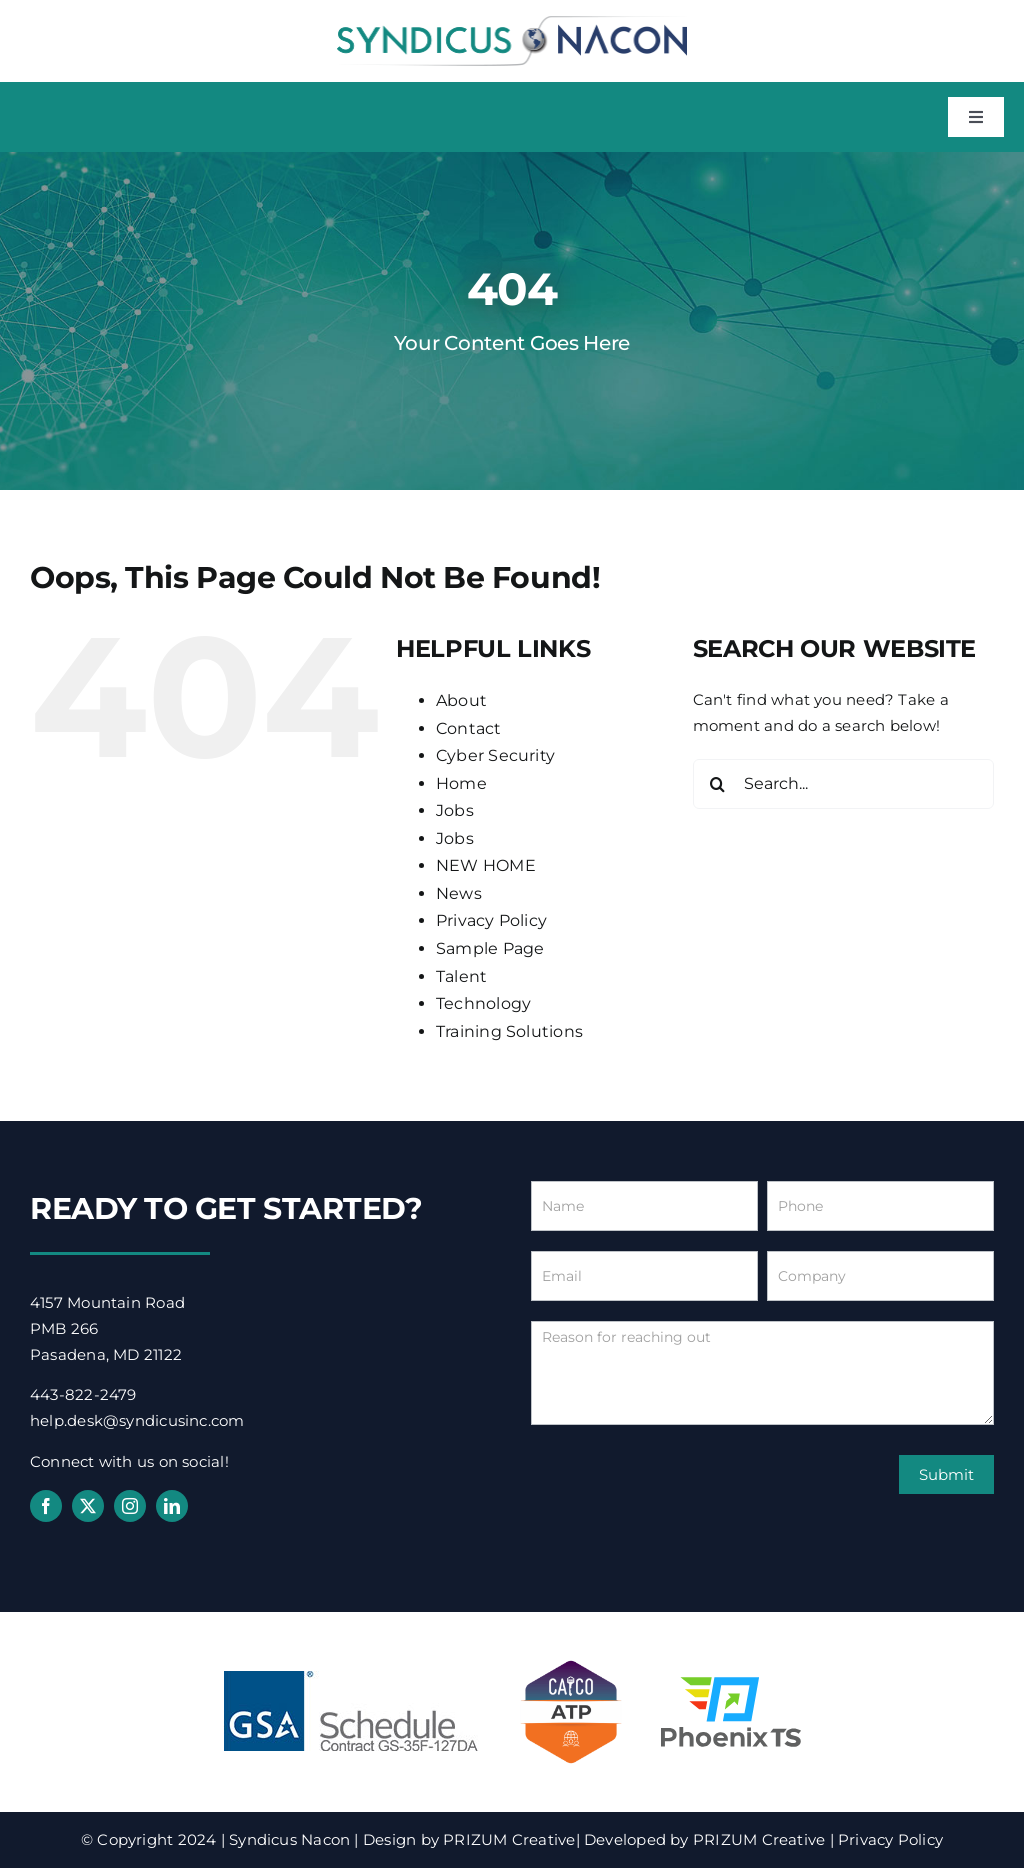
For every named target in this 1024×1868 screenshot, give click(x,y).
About (461, 700)
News (459, 893)
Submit (946, 1474)
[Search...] (843, 784)
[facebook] (46, 1506)
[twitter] (88, 1506)
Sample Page (490, 948)
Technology (483, 1003)
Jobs (455, 810)
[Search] (718, 784)
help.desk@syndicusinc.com (137, 1420)
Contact (469, 728)
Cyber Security (495, 755)
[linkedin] (172, 1506)
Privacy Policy (491, 920)
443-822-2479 (83, 1394)
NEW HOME (486, 865)
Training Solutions (509, 1031)
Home (461, 783)
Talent (461, 976)
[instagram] (130, 1506)
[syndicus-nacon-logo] (512, 22)
